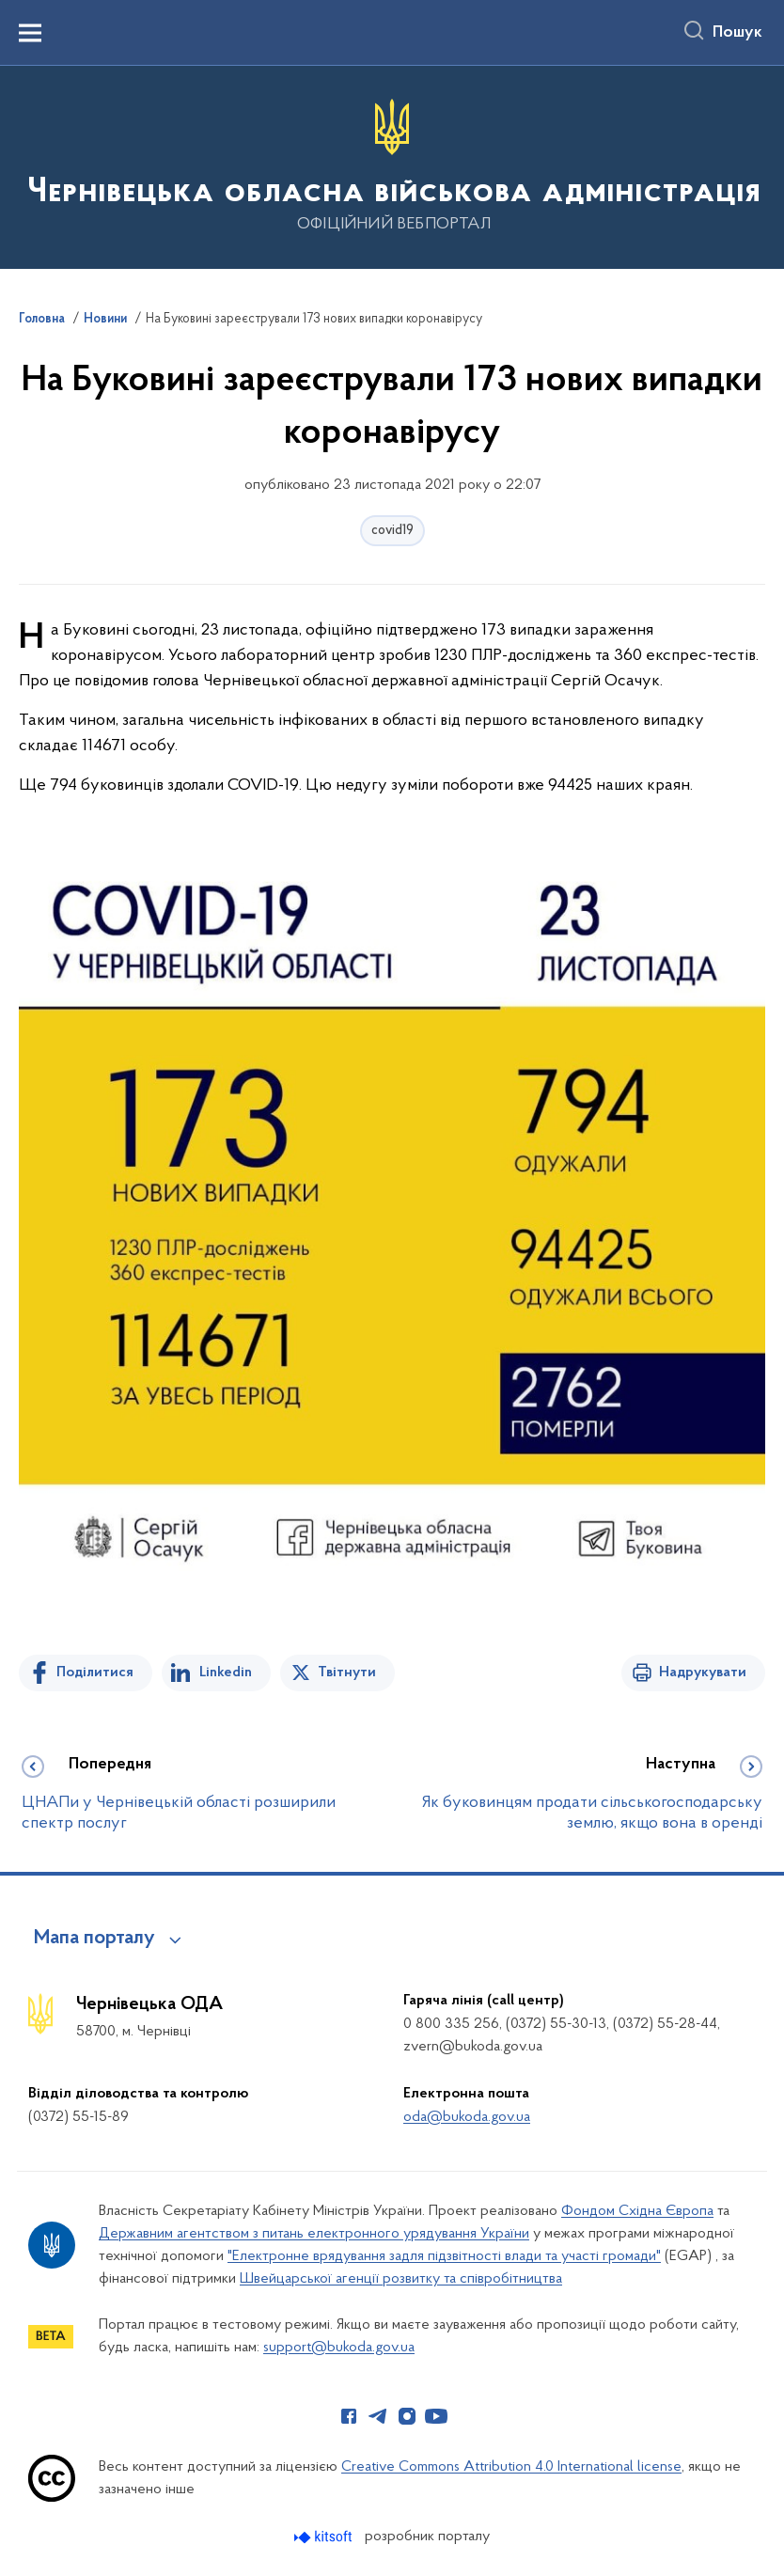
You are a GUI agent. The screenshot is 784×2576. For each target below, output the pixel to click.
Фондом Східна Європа (637, 2211)
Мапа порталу (94, 1938)
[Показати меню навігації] (30, 32)
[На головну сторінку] (392, 166)
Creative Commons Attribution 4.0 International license (511, 2466)
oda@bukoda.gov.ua (466, 2117)
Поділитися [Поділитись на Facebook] (94, 1672)
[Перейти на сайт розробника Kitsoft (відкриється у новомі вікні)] (324, 2537)
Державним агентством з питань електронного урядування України (314, 2233)
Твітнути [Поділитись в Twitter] (347, 1672)
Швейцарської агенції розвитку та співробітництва (401, 2278)
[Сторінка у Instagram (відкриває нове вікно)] (407, 2416)
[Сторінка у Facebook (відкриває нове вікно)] (348, 2416)
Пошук (737, 32)
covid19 (392, 531)
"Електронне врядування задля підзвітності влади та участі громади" (444, 2256)
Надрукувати (702, 1672)
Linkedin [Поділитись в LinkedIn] (225, 1672)
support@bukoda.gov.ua (339, 2347)
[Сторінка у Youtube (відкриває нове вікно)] (436, 2416)
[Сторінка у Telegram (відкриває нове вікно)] (378, 2416)
